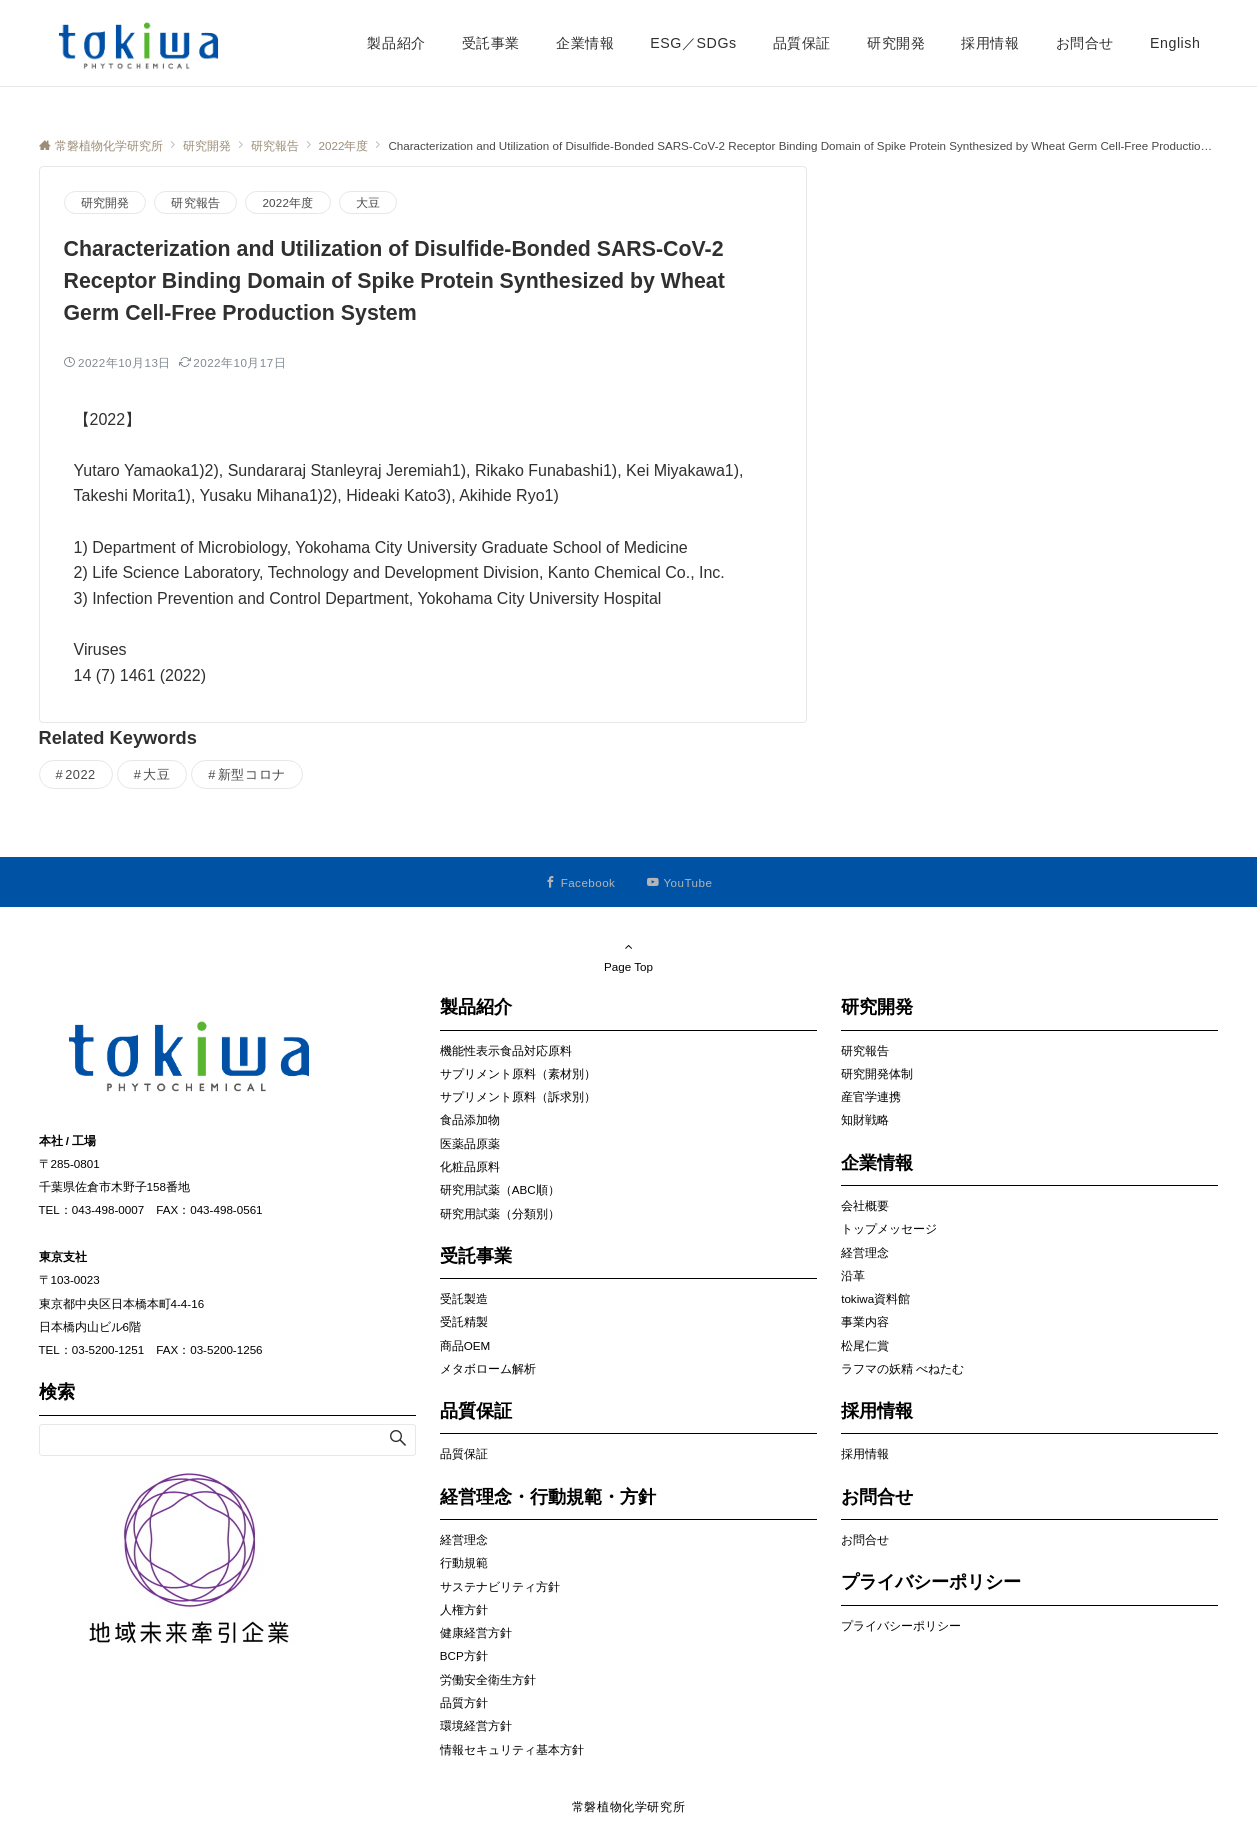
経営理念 (464, 1539)
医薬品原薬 (470, 1143)
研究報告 (195, 202)
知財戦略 (865, 1119)
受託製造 (464, 1298)
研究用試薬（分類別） (500, 1213)
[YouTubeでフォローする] (679, 882)
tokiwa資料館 (875, 1298)
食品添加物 (470, 1119)
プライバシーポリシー (901, 1625)
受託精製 (464, 1321)
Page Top (629, 956)
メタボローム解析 (488, 1368)
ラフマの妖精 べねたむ (902, 1368)
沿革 (853, 1275)
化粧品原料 (470, 1166)
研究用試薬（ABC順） (500, 1189)
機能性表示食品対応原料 (506, 1050)
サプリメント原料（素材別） (518, 1073)
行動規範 (464, 1562)
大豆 (368, 202)
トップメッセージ (889, 1228)
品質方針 (464, 1702)
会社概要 (865, 1205)
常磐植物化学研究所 (629, 1806)
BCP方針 (464, 1655)
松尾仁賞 (865, 1345)
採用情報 (865, 1453)
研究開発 (105, 202)
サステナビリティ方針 (500, 1586)
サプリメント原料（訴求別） (518, 1096)
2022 (80, 774)
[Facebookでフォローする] (580, 882)
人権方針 (464, 1609)
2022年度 (287, 202)
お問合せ (865, 1539)
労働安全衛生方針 (488, 1679)
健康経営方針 (476, 1632)
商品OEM (465, 1345)
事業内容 (865, 1321)
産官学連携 (871, 1096)
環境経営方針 (476, 1725)
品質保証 (464, 1453)
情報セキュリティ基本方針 (512, 1749)
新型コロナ (252, 774)
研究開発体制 (877, 1073)
